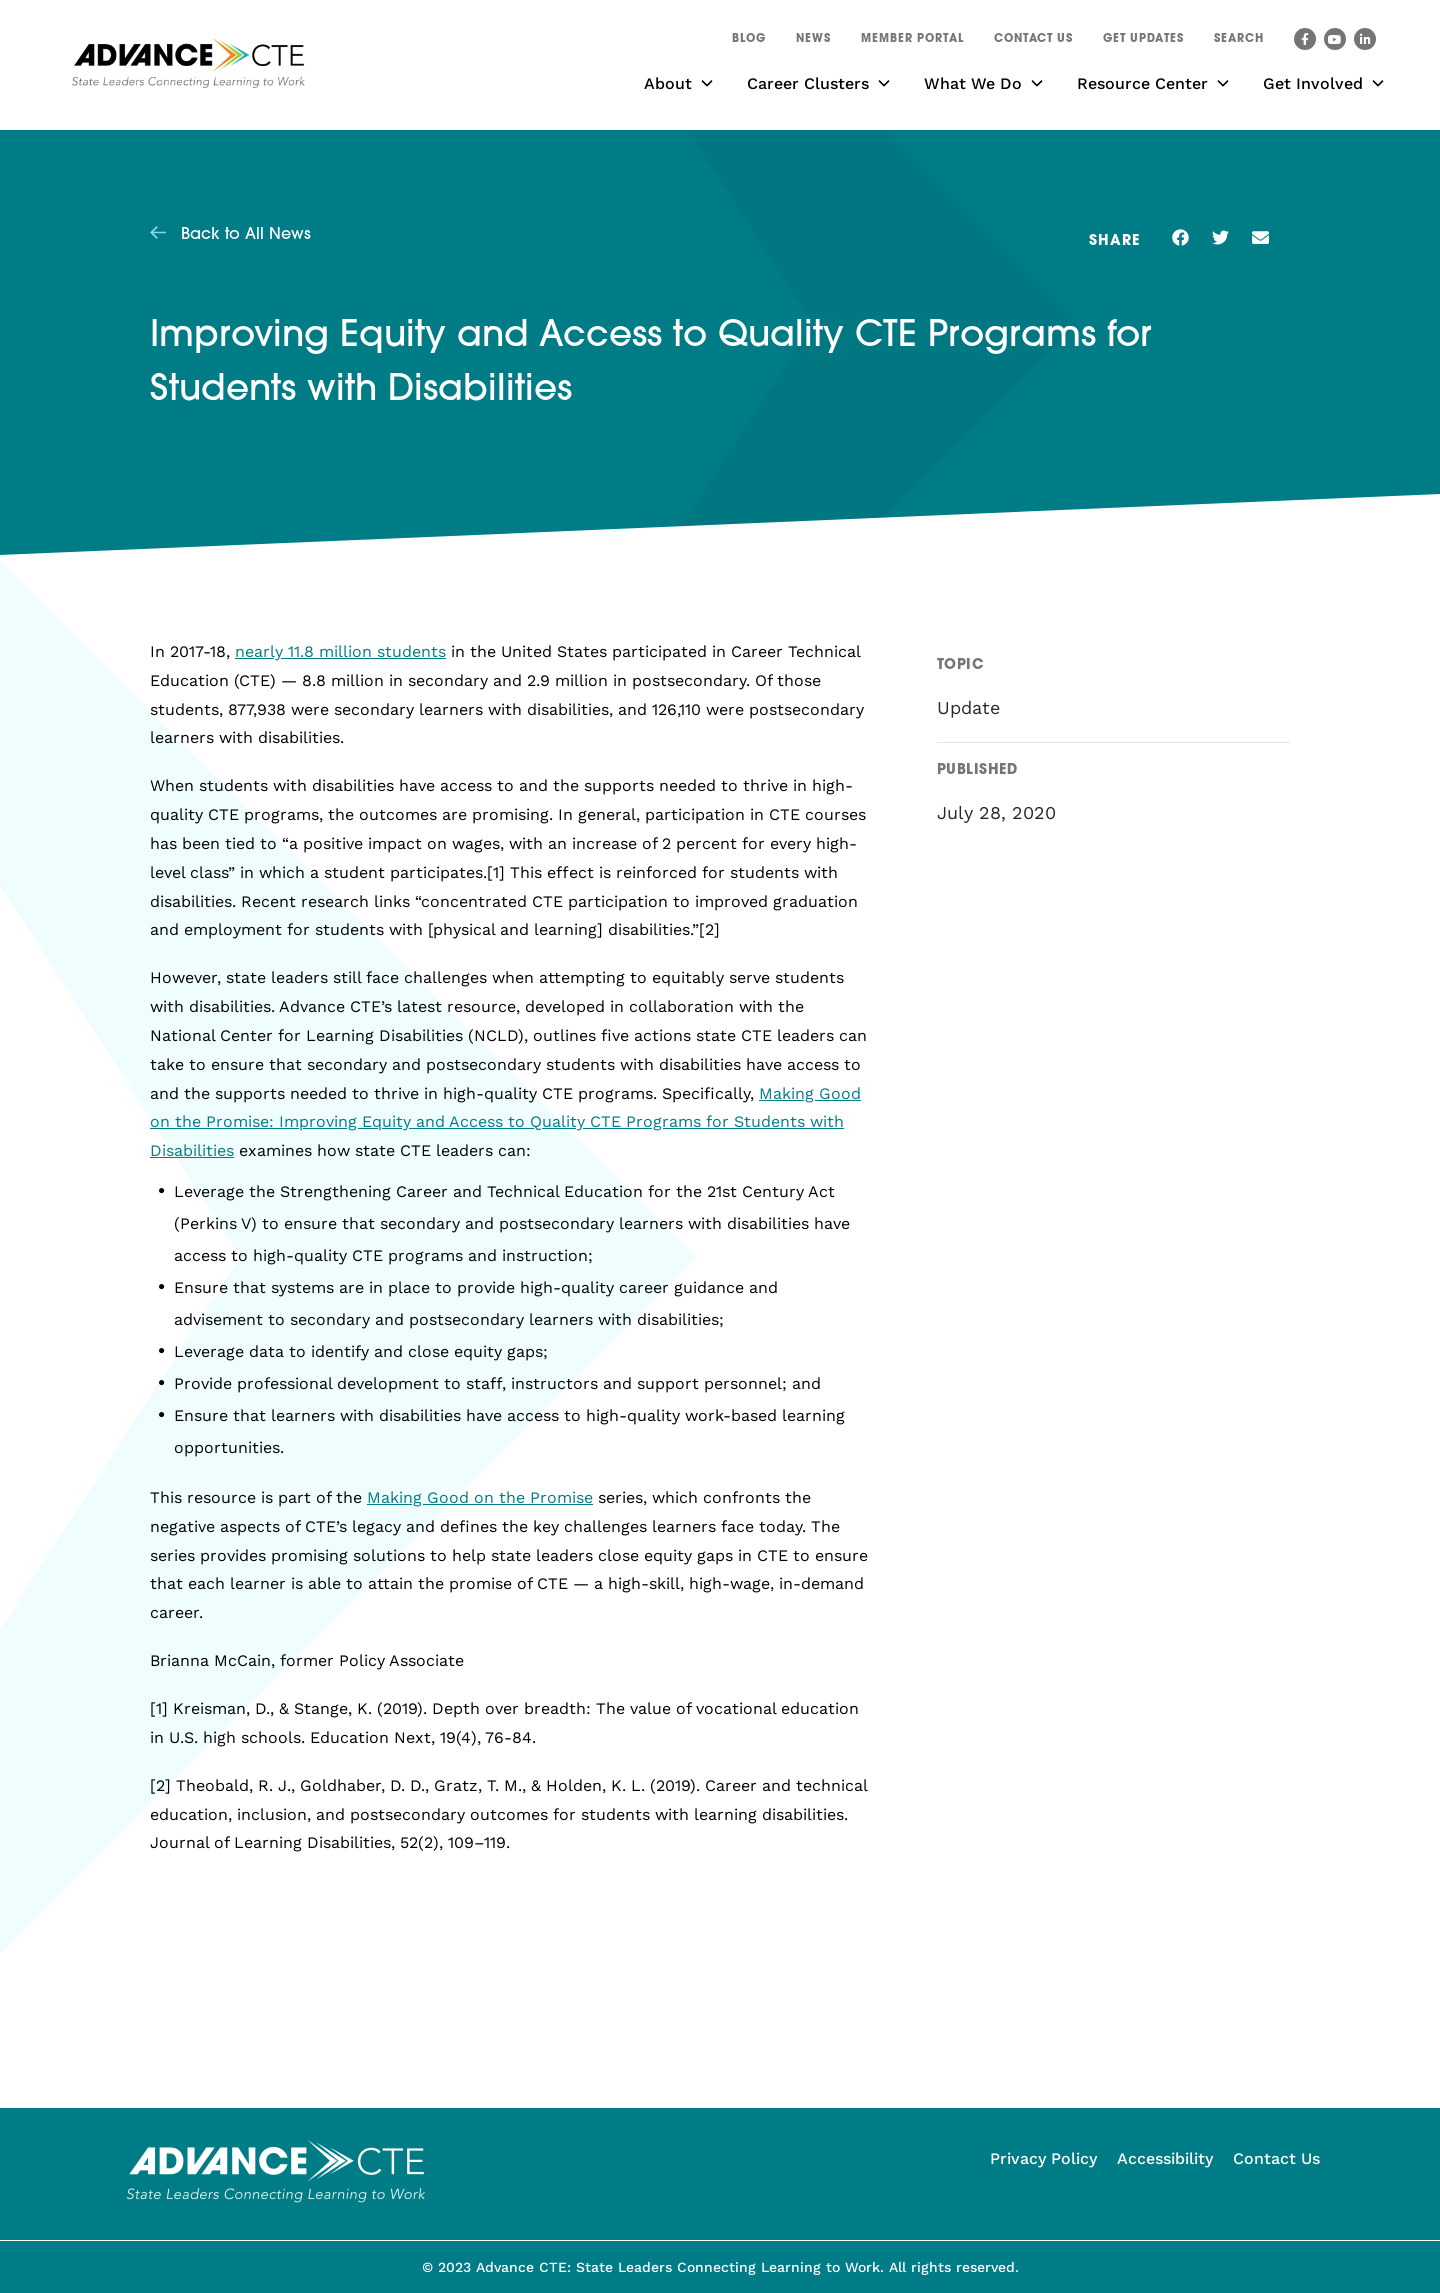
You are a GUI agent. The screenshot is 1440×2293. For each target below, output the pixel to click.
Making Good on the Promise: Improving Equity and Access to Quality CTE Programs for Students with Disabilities (505, 1122)
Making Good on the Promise (480, 1497)
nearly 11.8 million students (340, 651)
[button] (1239, 42)
